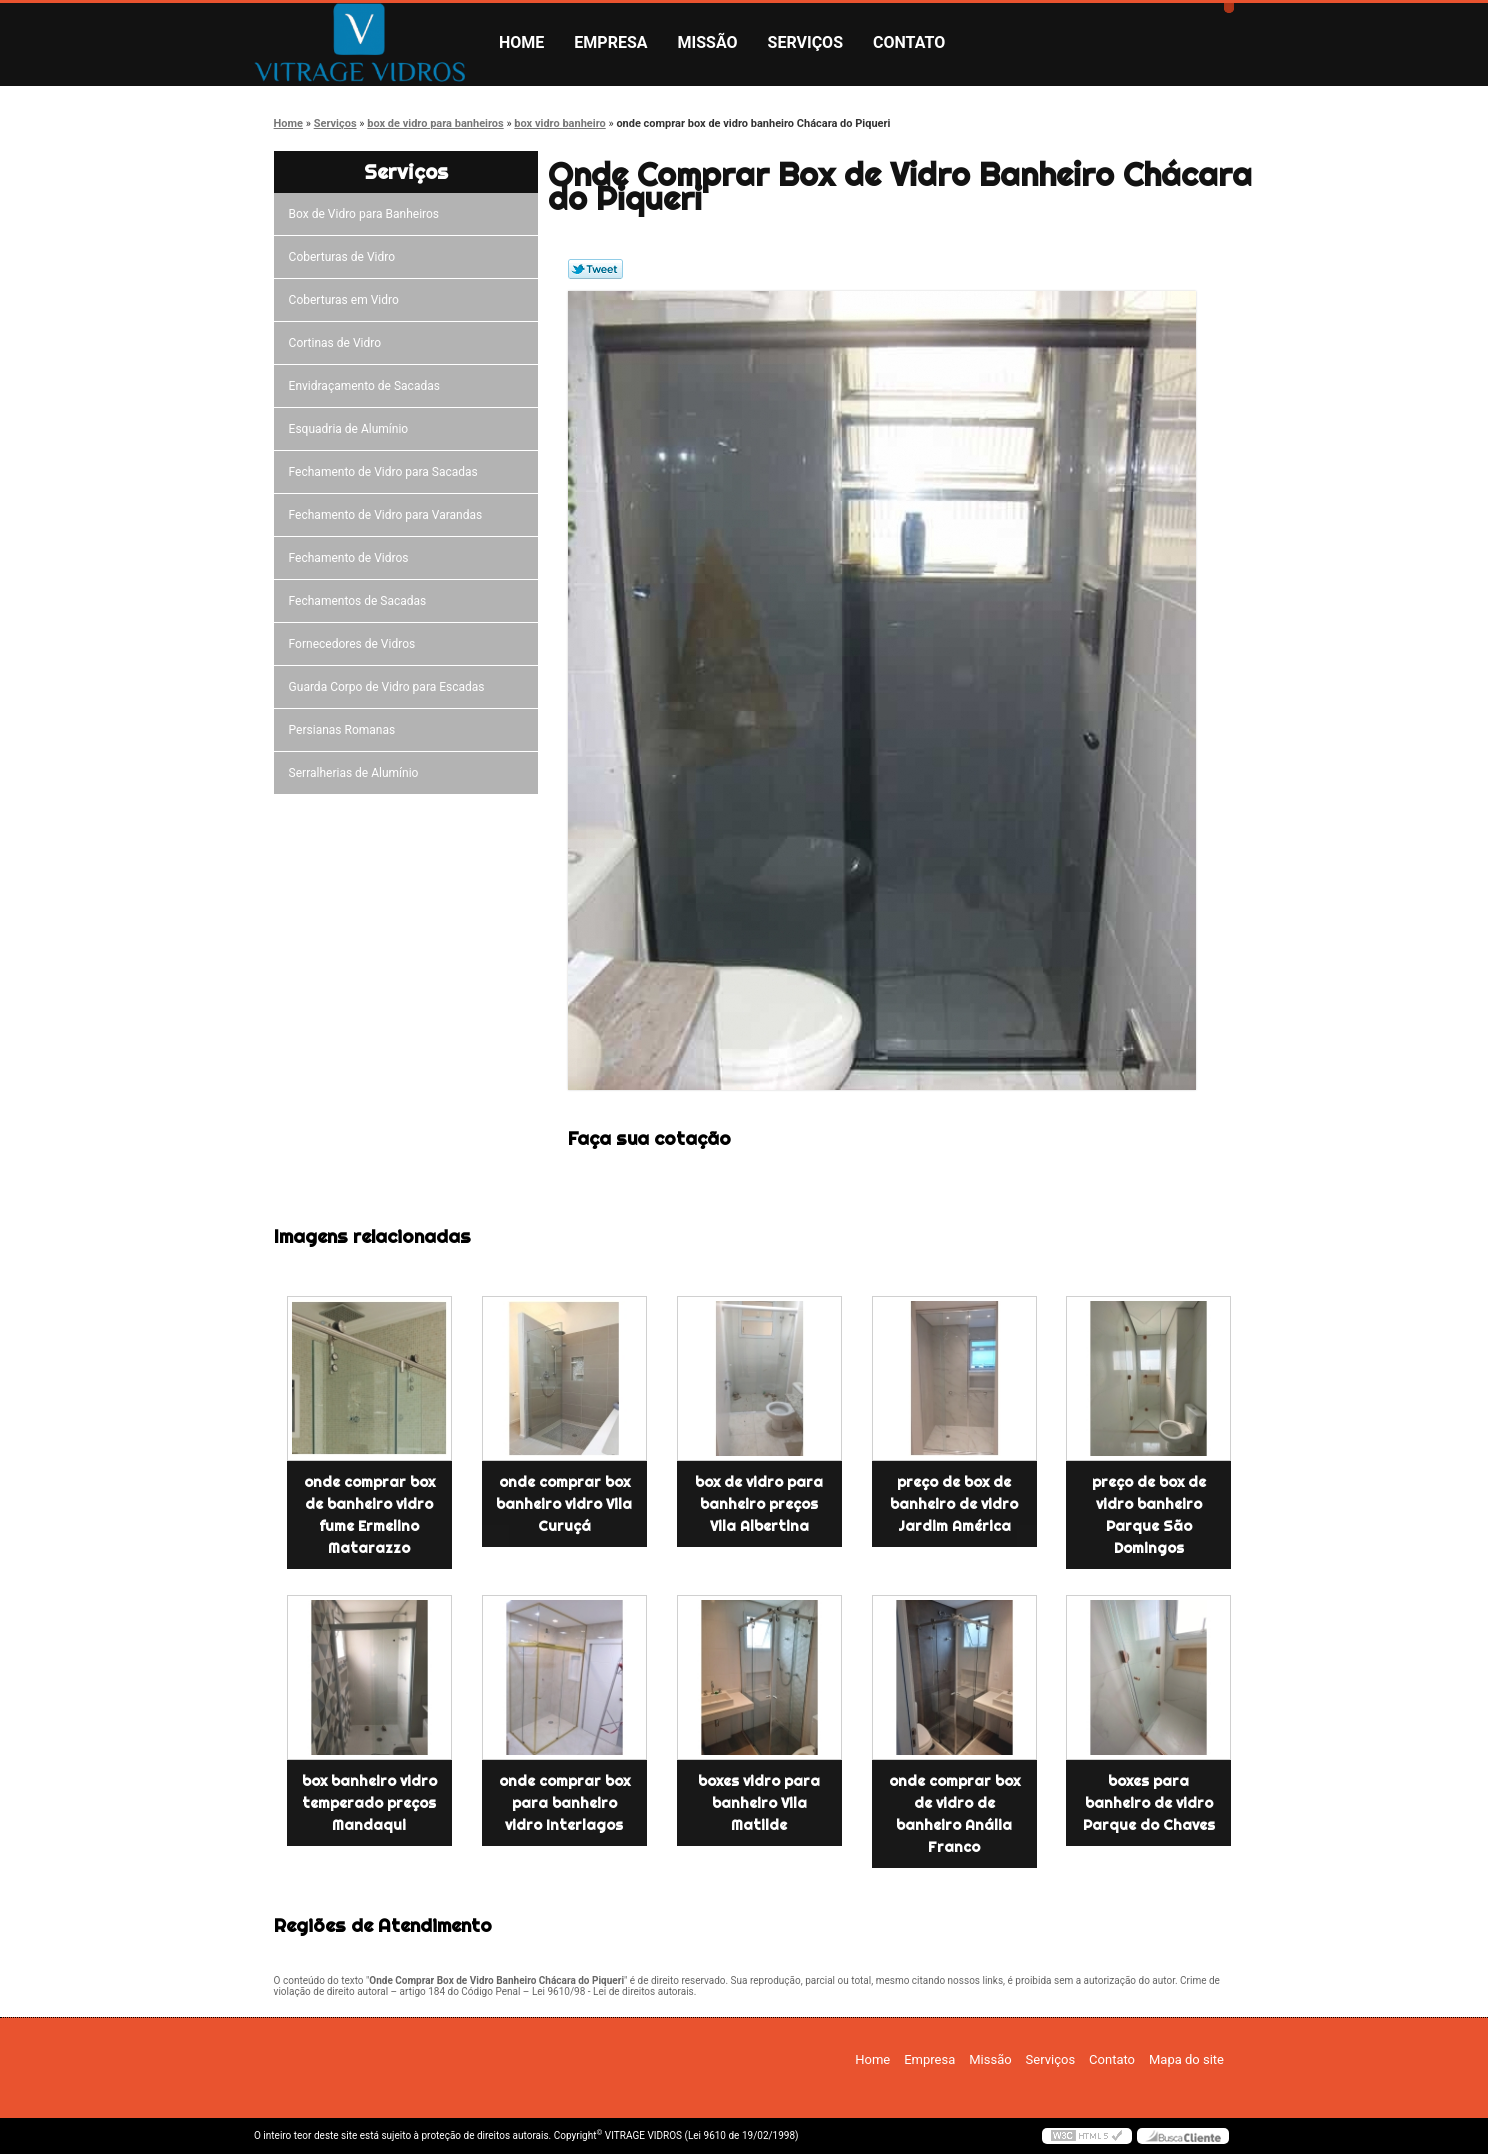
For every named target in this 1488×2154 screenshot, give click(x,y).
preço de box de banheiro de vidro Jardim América (954, 1504)
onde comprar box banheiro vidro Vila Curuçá (564, 1504)
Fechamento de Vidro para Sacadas (386, 472)
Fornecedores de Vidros (355, 644)
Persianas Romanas (345, 730)
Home (521, 42)
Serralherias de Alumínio (357, 773)
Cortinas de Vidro (338, 343)
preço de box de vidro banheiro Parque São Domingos (1149, 1515)
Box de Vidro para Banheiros (367, 214)
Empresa (610, 42)
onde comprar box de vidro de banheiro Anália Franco (954, 1814)
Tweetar (595, 269)
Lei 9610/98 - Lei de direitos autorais (613, 1991)
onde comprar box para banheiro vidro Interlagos (564, 1803)
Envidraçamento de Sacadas (367, 386)
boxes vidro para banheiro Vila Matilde (759, 1803)
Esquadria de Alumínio (352, 429)
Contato (909, 42)
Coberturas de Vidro (345, 257)
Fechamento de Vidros (352, 558)
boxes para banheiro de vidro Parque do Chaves (1149, 1803)
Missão (708, 42)
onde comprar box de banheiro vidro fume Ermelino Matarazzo (369, 1515)
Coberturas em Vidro (347, 300)
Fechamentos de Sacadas (361, 601)
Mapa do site (1186, 2059)
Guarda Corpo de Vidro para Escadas (390, 687)
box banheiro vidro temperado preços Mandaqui (369, 1803)
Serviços (805, 42)
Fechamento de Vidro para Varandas (389, 515)
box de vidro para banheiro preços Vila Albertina (759, 1504)
